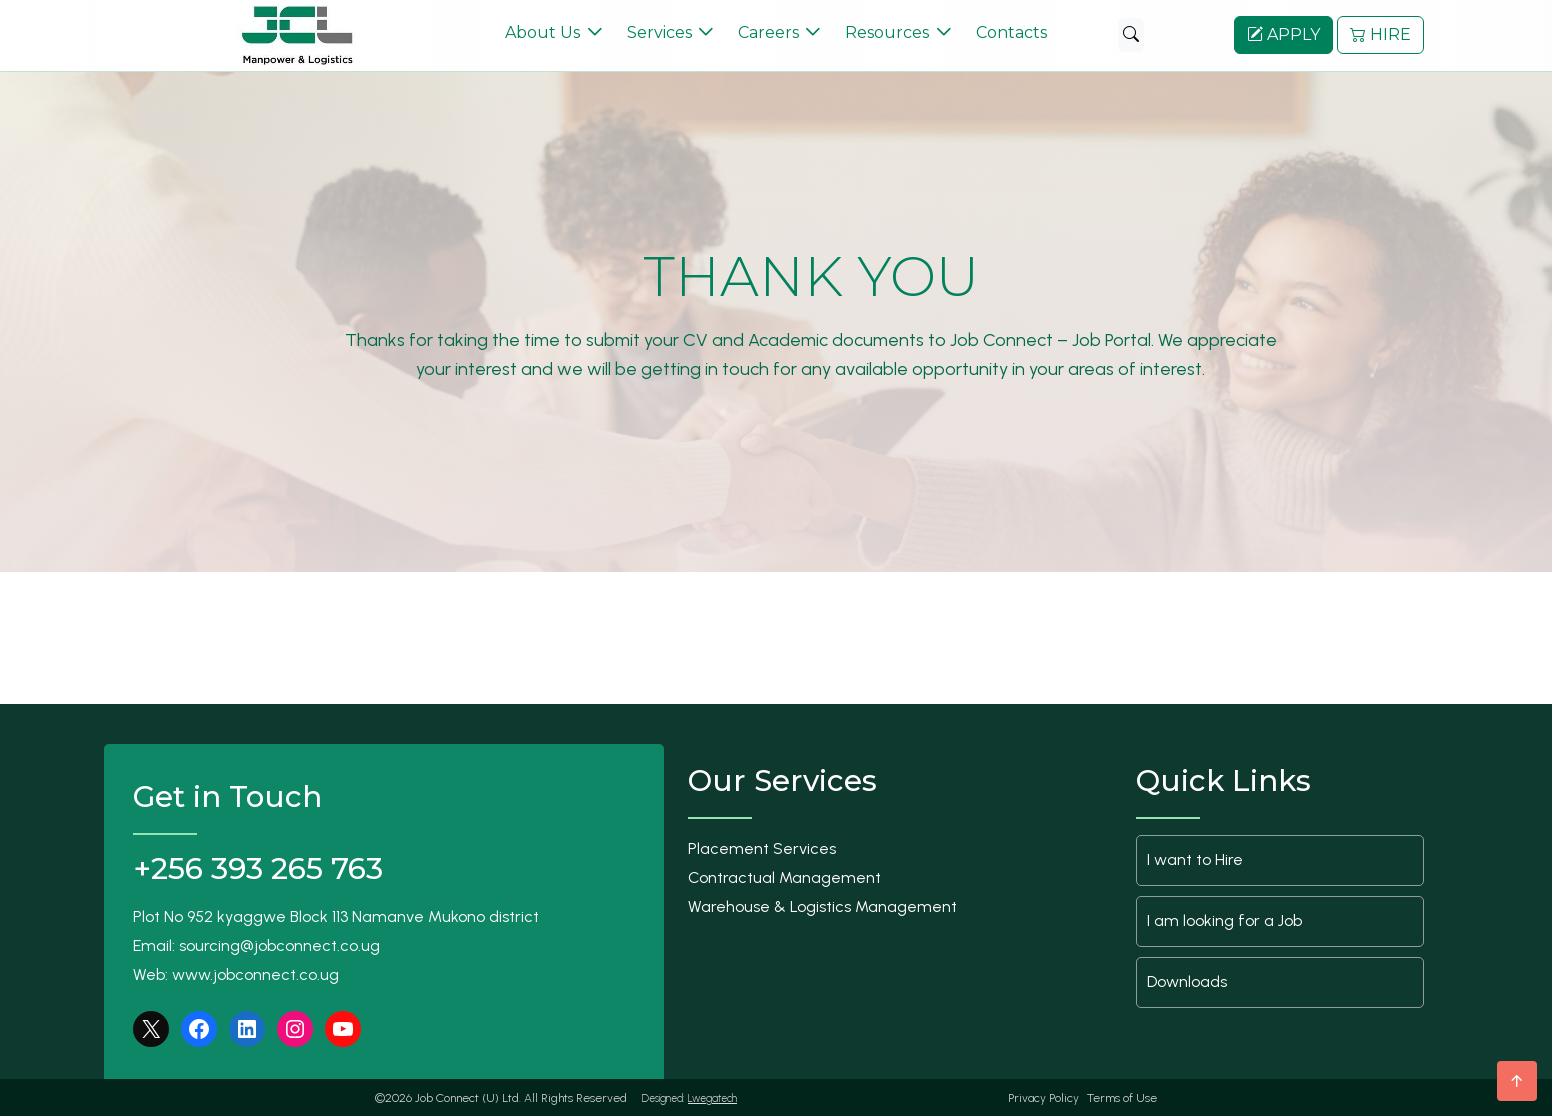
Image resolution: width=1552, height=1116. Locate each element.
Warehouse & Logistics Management (822, 905)
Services (659, 32)
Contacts (1011, 32)
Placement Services (762, 847)
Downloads (1187, 980)
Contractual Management (784, 876)
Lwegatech (712, 1097)
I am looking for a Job (1224, 919)
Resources (887, 32)
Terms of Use (1122, 1097)
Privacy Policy (1043, 1097)
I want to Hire (1195, 858)
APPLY (1283, 34)
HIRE (1380, 34)
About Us (542, 32)
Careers (768, 32)
